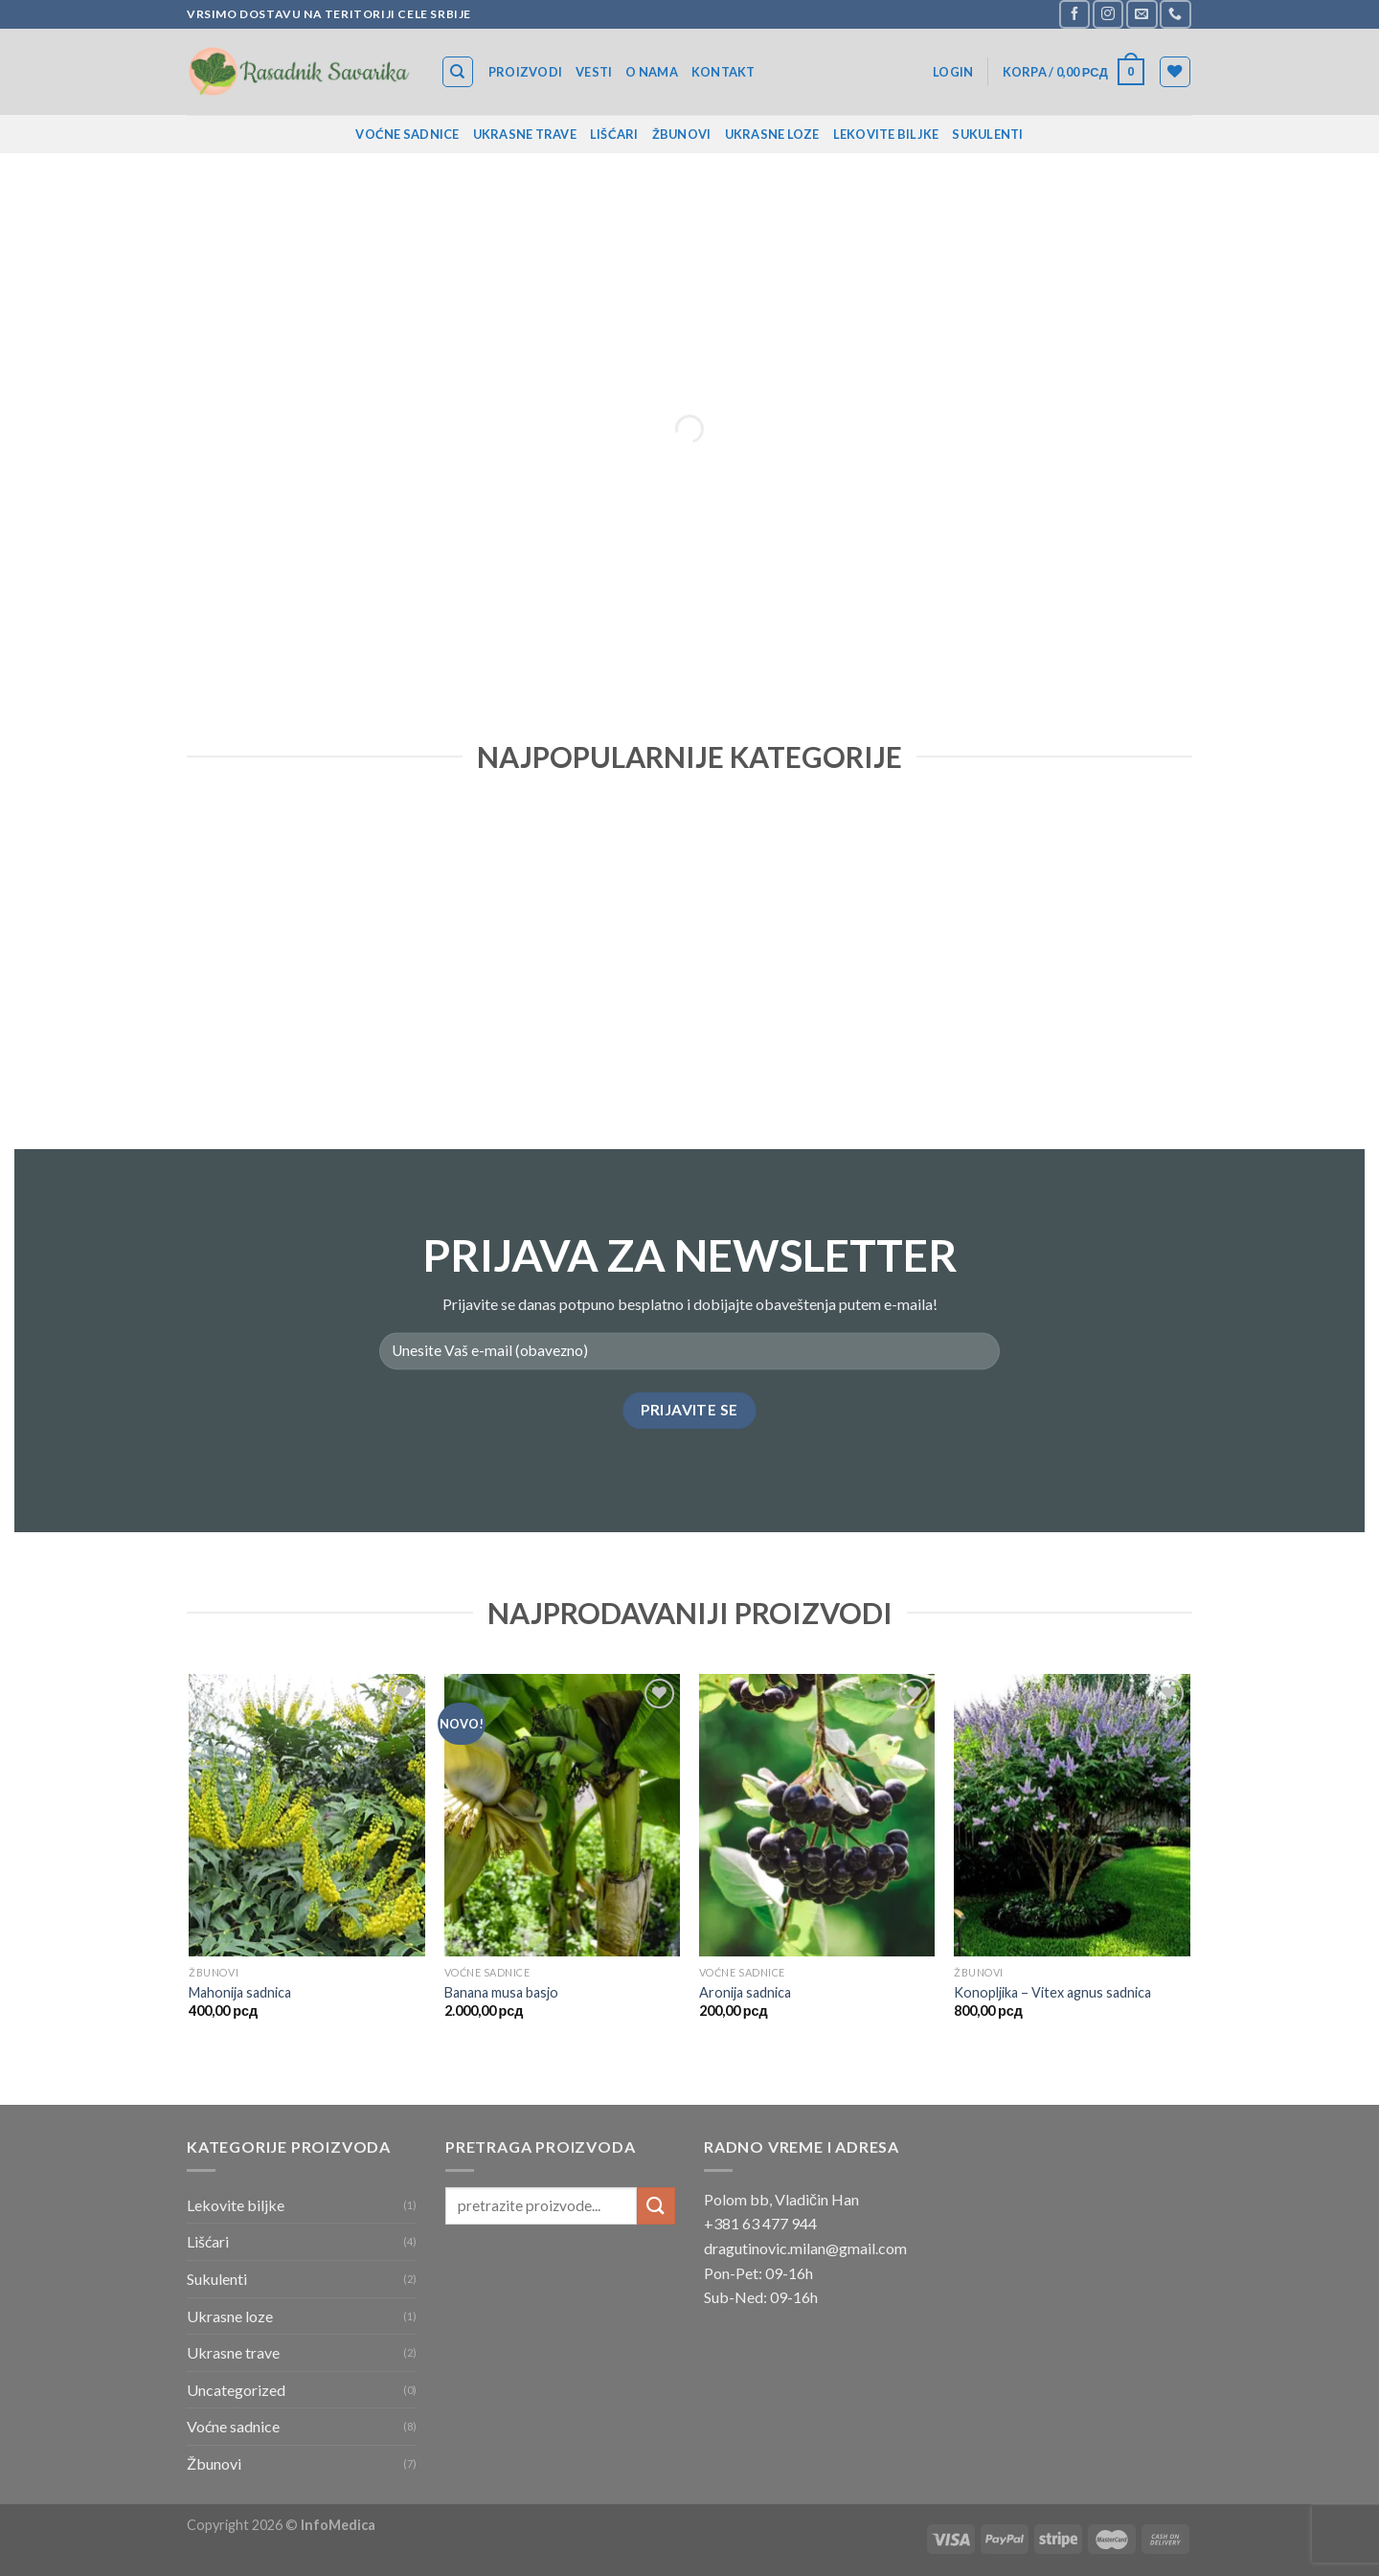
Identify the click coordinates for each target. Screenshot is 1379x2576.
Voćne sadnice (407, 134)
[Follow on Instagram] (1108, 14)
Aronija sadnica (745, 1992)
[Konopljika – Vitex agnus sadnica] (1072, 1815)
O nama (651, 71)
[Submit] (656, 2206)
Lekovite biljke (886, 134)
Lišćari (614, 134)
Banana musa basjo (501, 1992)
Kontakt (723, 71)
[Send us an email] (1141, 14)
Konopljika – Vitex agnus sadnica (1052, 1992)
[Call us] (1175, 14)
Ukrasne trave (524, 134)
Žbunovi (682, 134)
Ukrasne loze (772, 134)
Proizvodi (525, 71)
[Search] (458, 71)
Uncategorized (236, 2390)
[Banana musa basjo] (562, 1815)
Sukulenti (987, 134)
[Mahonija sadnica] (307, 1815)
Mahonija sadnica (240, 1992)
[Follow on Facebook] (1074, 14)
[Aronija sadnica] (817, 1815)
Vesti (594, 71)
